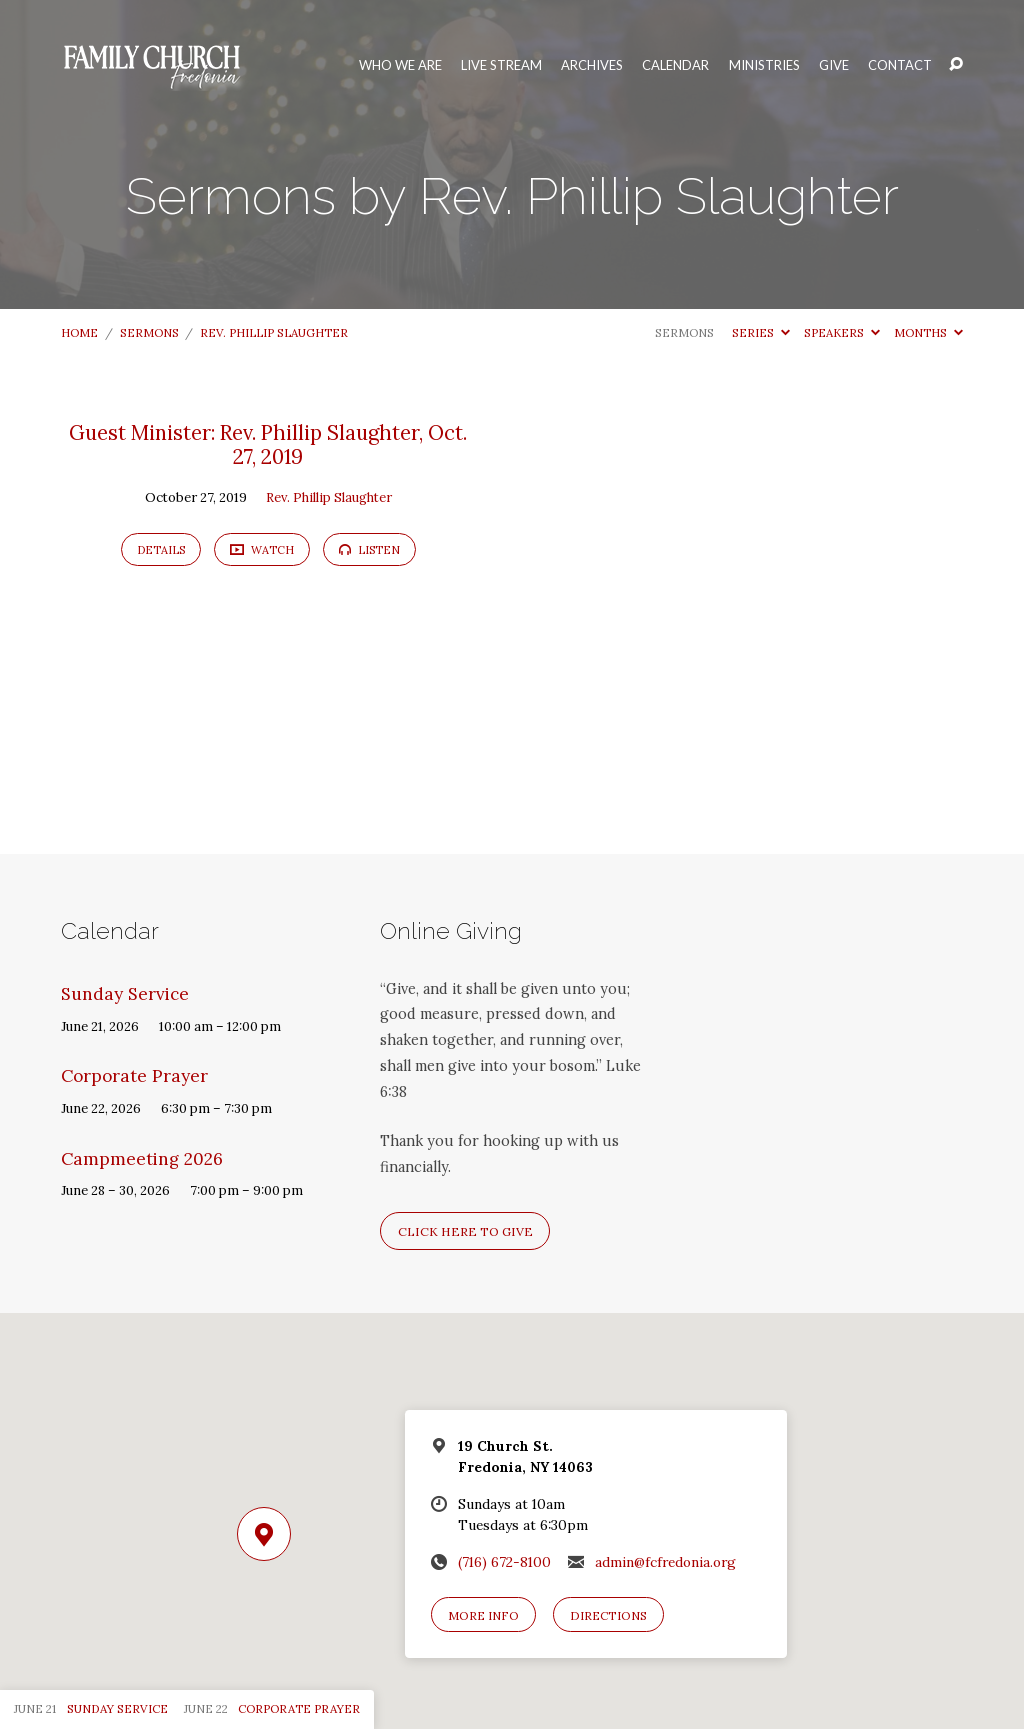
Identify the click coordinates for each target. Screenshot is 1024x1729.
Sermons (149, 332)
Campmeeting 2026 (142, 1159)
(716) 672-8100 (504, 1562)
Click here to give (465, 1231)
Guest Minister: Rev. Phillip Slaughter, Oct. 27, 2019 (268, 445)
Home (79, 332)
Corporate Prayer (134, 1076)
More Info (483, 1615)
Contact (900, 65)
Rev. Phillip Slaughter (274, 332)
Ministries (764, 65)
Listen (369, 550)
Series (761, 332)
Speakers (842, 332)
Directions (608, 1615)
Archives (592, 65)
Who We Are (400, 65)
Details (161, 550)
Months (928, 332)
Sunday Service (125, 994)
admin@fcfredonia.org (665, 1562)
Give (834, 65)
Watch (262, 549)
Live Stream (501, 65)
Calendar (675, 65)
